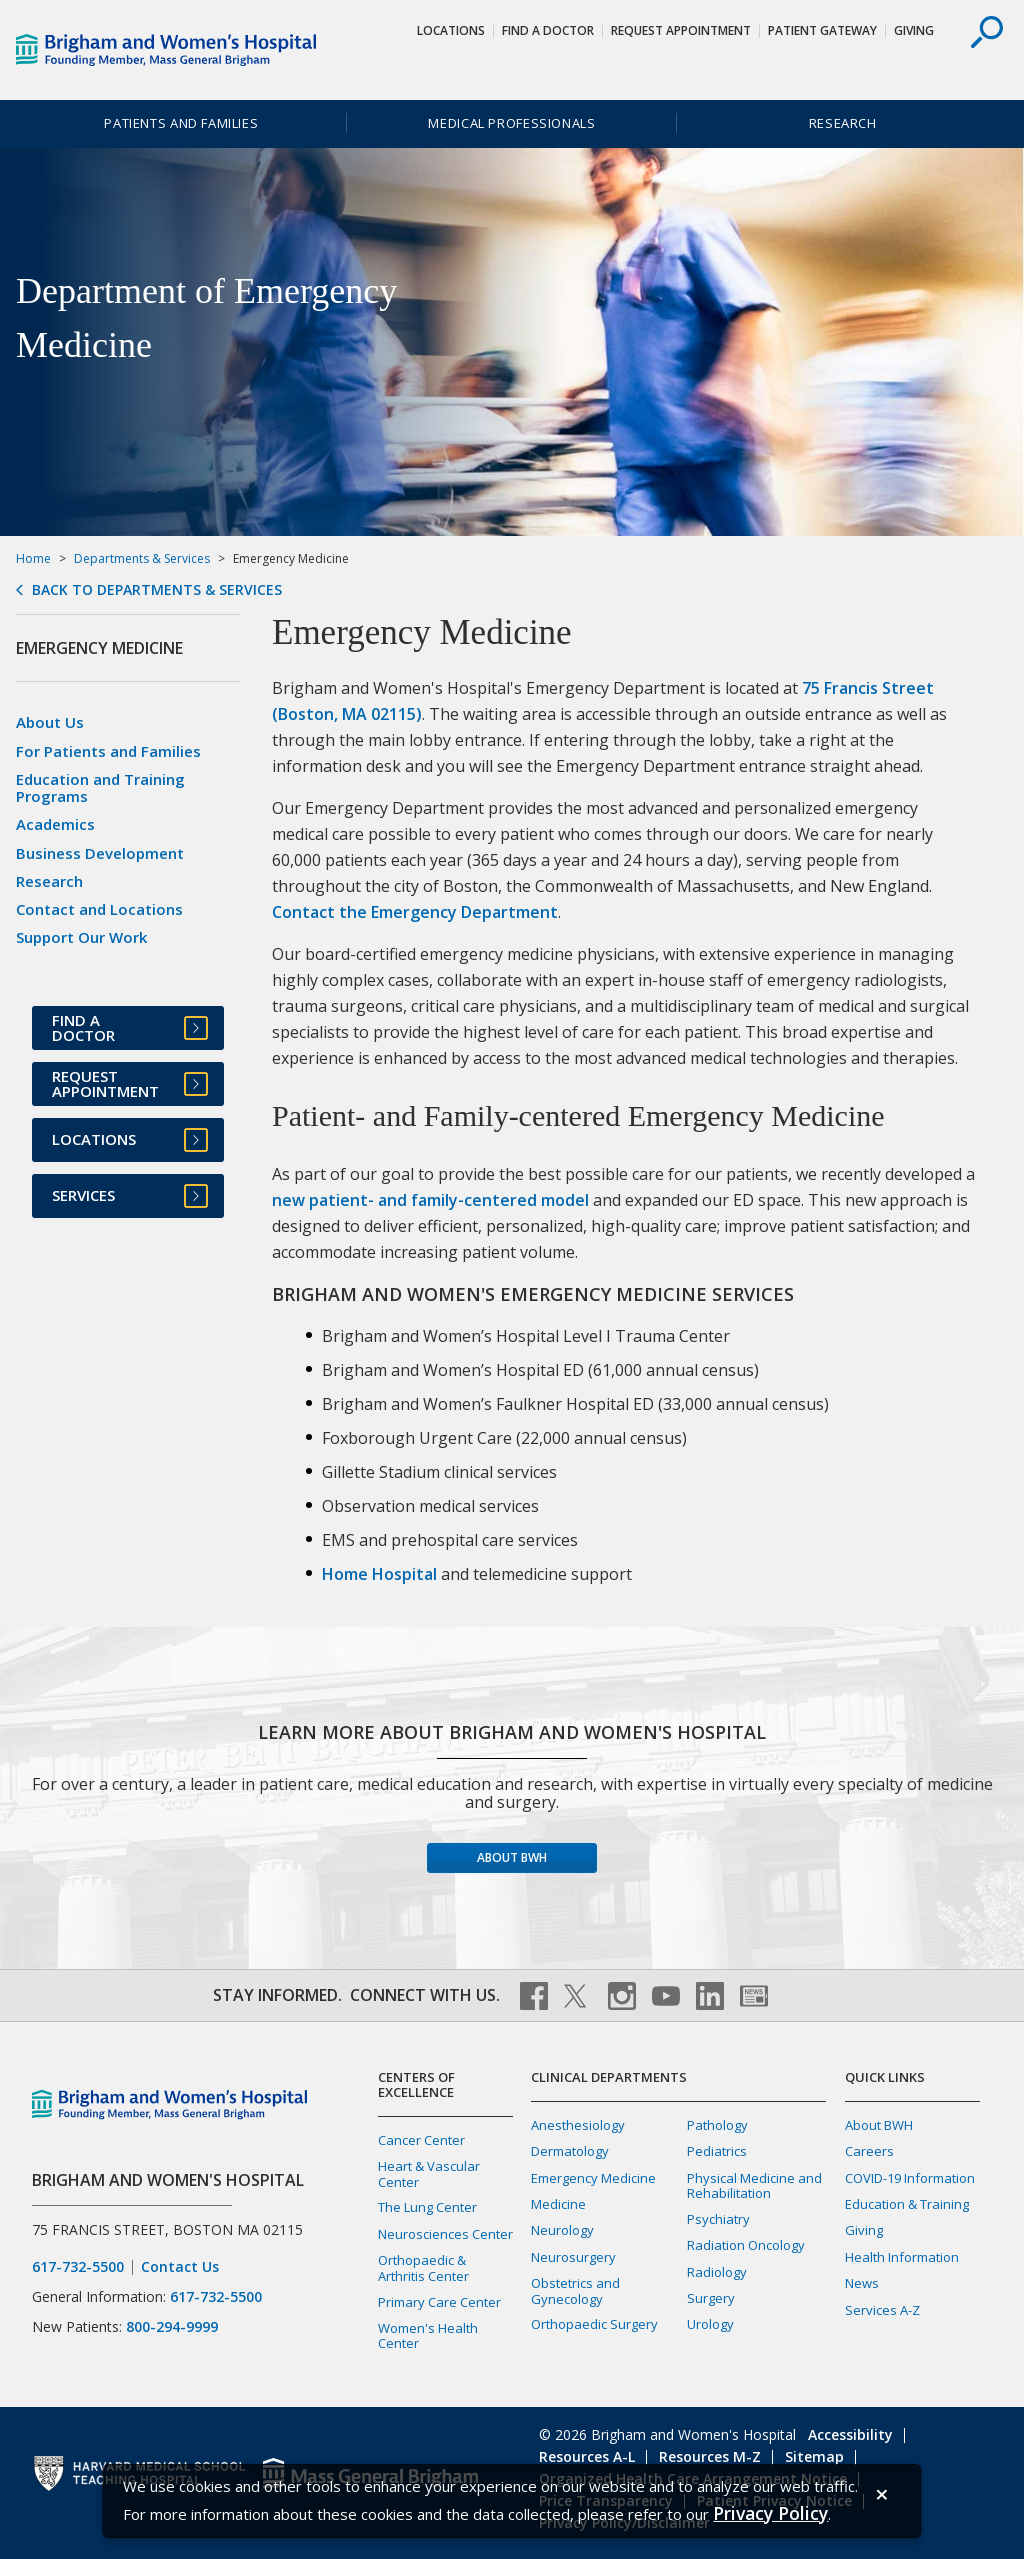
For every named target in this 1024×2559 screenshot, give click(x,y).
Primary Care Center (439, 2302)
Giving (914, 30)
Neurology (562, 2230)
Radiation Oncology (746, 2245)
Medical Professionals (511, 123)
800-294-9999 (172, 2326)
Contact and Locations (99, 909)
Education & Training (907, 2204)
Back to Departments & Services (157, 590)
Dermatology (570, 2151)
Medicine (558, 2204)
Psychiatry (718, 2219)
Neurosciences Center (445, 2234)
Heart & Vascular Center (429, 2173)
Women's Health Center (428, 2335)
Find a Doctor (548, 30)
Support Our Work (81, 937)
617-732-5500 (78, 2267)
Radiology (717, 2272)
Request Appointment (681, 30)
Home (33, 558)
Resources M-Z (710, 2456)
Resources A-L (587, 2456)
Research (843, 123)
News (862, 2283)
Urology (710, 2324)
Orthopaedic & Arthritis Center (423, 2267)
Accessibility (850, 2434)
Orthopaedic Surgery (594, 2324)
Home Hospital (379, 1574)
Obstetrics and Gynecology (575, 2290)
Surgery (711, 2298)
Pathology (717, 2125)
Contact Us (180, 2267)
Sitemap (814, 2456)
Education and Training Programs (100, 787)
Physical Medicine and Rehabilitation (754, 2185)
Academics (55, 824)
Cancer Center (421, 2140)
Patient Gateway (822, 30)
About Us (50, 722)
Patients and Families (181, 123)
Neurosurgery (573, 2257)
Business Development (100, 853)
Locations (451, 30)
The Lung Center (427, 2207)
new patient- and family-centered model (430, 1200)
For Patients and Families (108, 751)
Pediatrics (717, 2151)
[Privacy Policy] (770, 2513)
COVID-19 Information (910, 2178)
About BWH (512, 1857)
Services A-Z (882, 2310)
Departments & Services (142, 558)
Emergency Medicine (593, 2178)
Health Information (902, 2257)
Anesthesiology (578, 2125)
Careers (869, 2151)
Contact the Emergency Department (415, 912)
